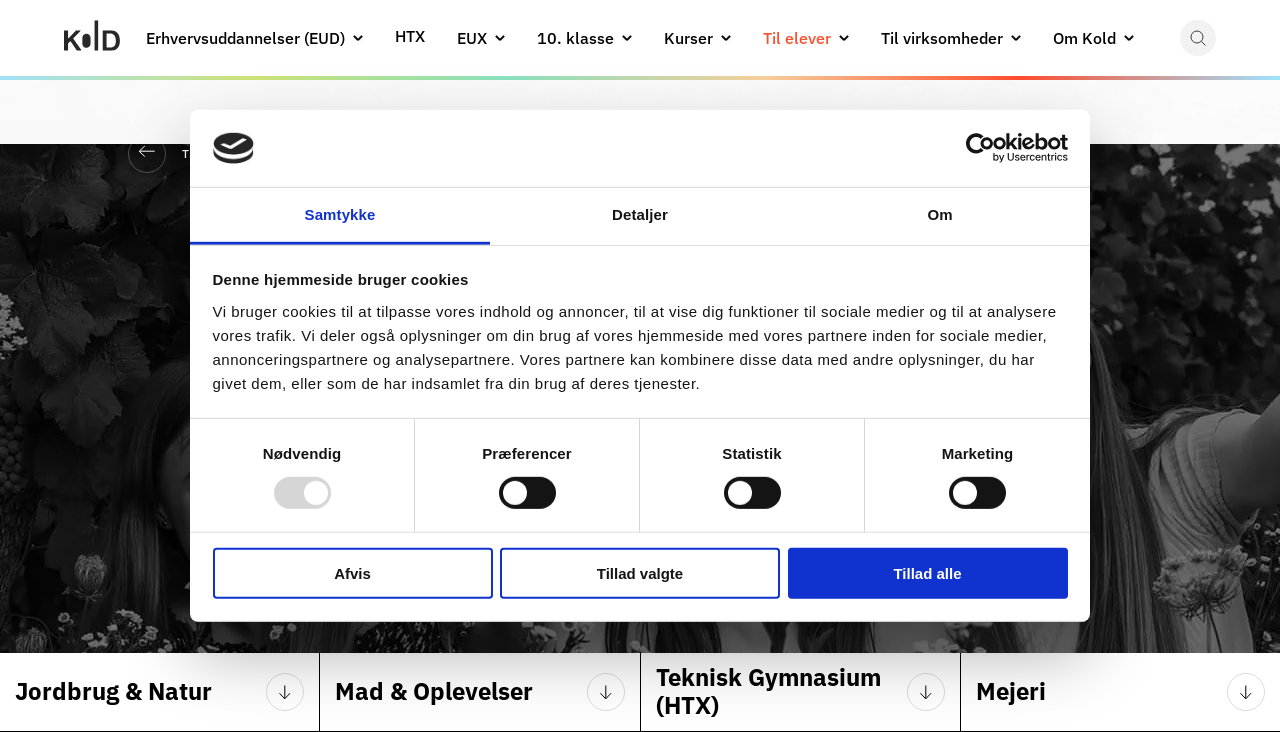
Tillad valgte (640, 572)
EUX (472, 38)
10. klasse (575, 38)
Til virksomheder (942, 38)
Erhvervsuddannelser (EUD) (245, 38)
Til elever (797, 38)
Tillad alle (927, 572)
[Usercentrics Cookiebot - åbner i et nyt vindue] (980, 148)
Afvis (352, 572)
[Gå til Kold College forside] (92, 38)
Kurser (688, 38)
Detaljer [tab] (640, 214)
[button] (358, 38)
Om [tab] (939, 214)
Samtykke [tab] (340, 214)
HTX (410, 36)
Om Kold (1084, 38)
